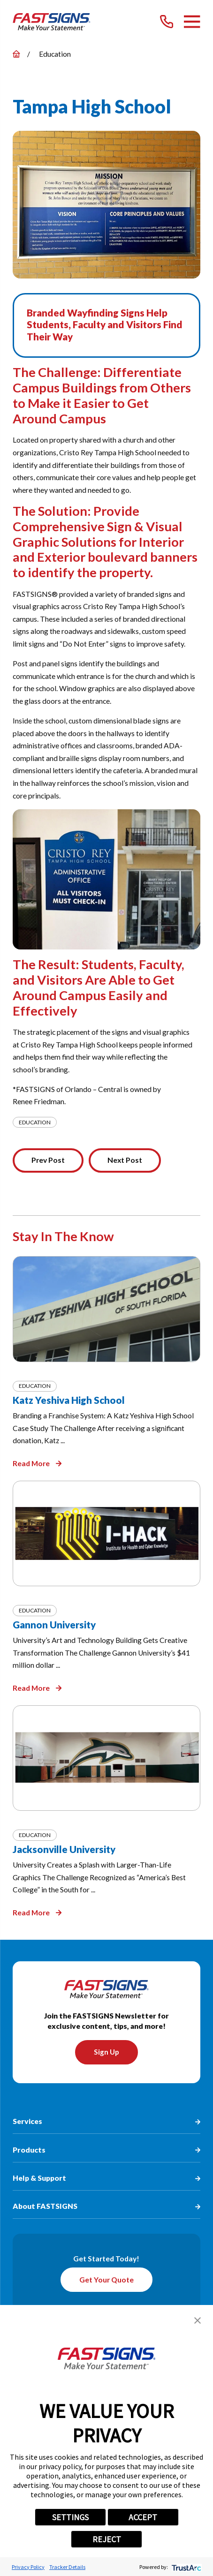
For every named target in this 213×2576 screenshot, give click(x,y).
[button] (197, 2320)
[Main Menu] (192, 22)
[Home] (51, 21)
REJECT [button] (106, 2539)
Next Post (125, 1160)
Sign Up (106, 2052)
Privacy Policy (28, 2566)
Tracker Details (67, 2566)
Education (35, 1122)
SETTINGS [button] (70, 2517)
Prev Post (48, 1160)
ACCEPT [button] (143, 2517)
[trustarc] (185, 2567)
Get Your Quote (106, 2279)
